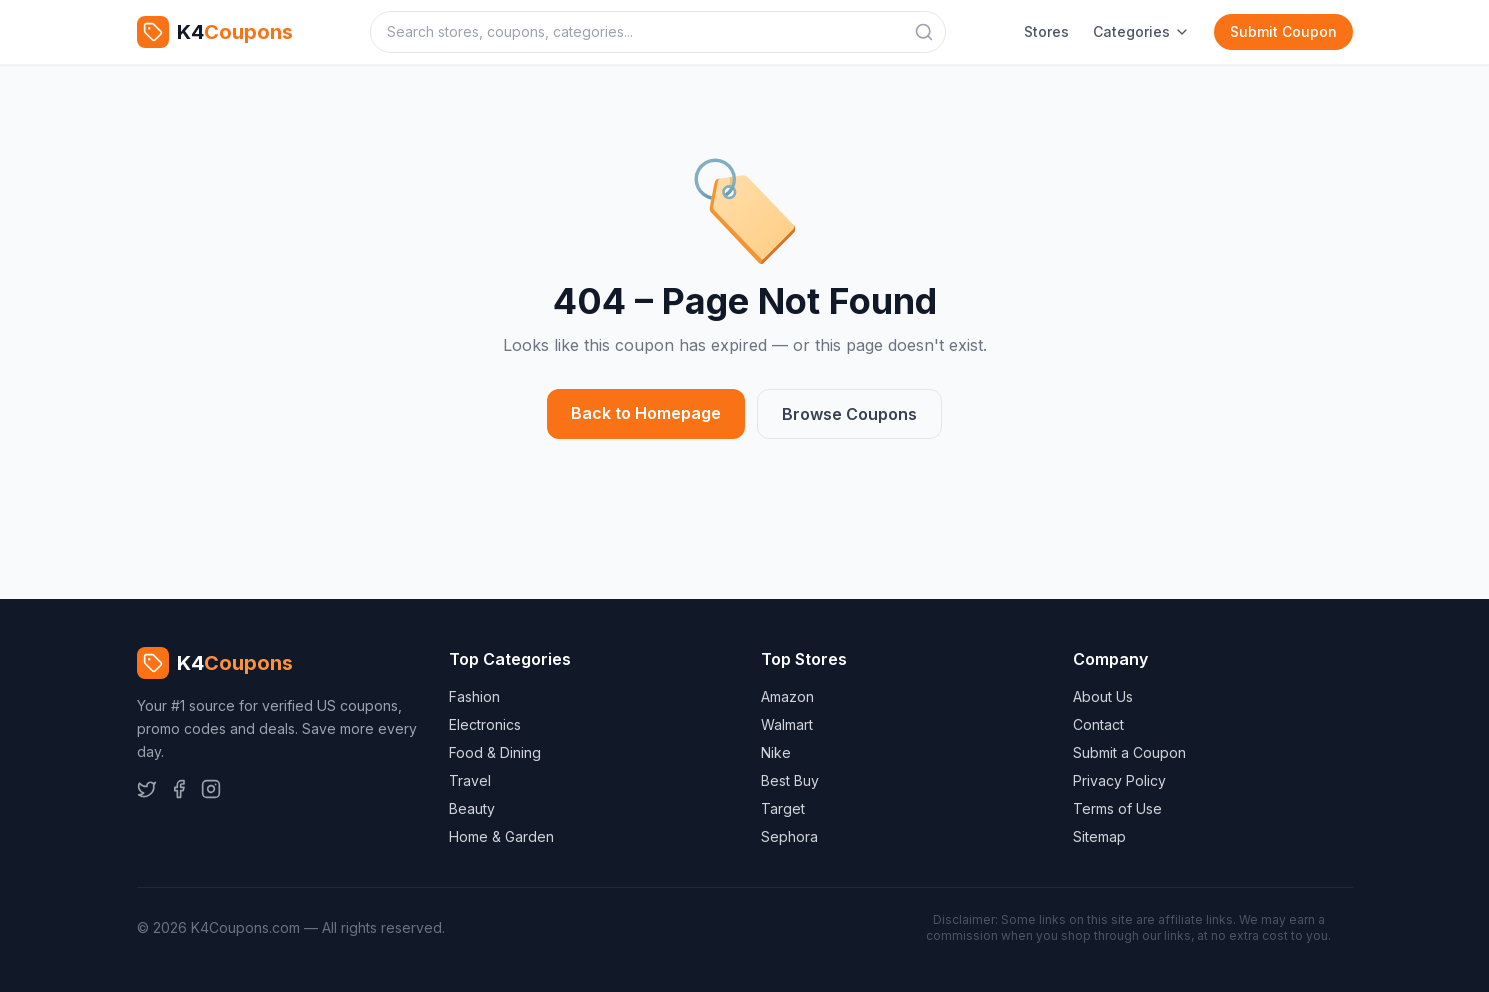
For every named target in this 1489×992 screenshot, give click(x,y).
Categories (1141, 31)
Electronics (485, 724)
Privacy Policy (1119, 780)
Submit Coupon (1283, 31)
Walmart (787, 724)
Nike (776, 752)
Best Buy (790, 780)
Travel (470, 780)
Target (783, 808)
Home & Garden (501, 836)
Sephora (789, 836)
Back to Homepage (646, 413)
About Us (1103, 696)
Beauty (472, 808)
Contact (1098, 724)
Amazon (787, 696)
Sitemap (1099, 836)
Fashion (474, 696)
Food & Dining (495, 752)
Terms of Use (1117, 808)
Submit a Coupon (1129, 752)
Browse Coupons (849, 414)
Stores (1046, 31)
